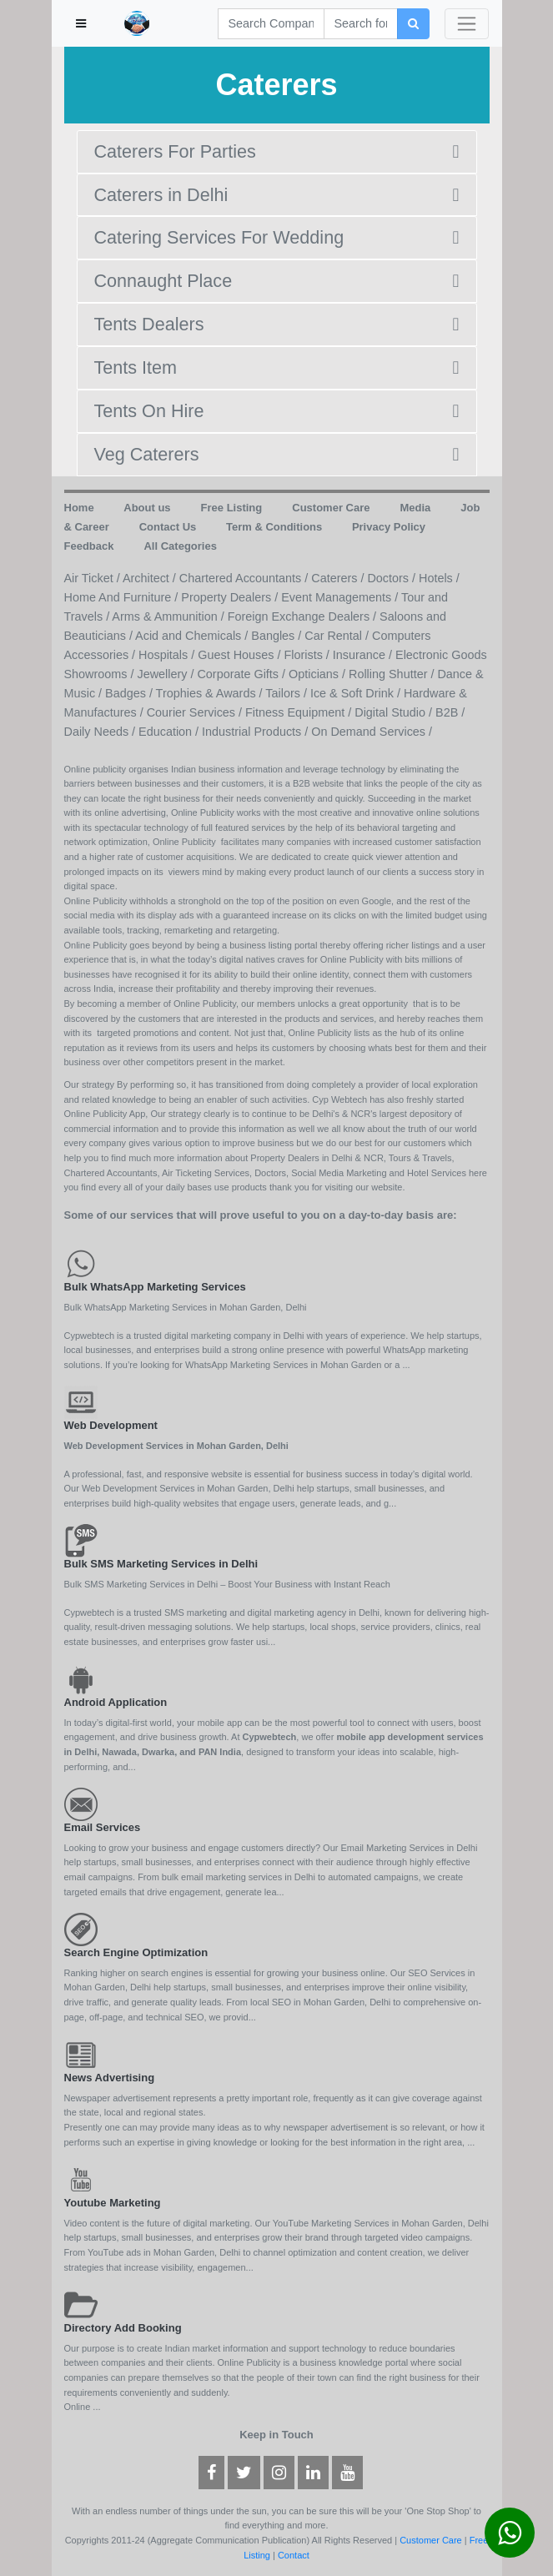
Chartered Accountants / (245, 578)
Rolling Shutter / (393, 674)
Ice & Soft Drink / (357, 693)
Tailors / (287, 693)
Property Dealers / (231, 597)
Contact (293, 2555)
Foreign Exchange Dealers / (304, 616)
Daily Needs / (101, 731)
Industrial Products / (256, 731)
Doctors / (393, 578)
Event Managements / (341, 597)
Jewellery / (167, 674)
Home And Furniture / (123, 597)
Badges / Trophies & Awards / (185, 693)
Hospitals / (168, 655)
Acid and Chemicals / (193, 635)
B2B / (450, 712)
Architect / (151, 578)
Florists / (308, 655)
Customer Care (431, 2540)
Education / (170, 731)
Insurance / (364, 655)
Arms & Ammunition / (169, 616)
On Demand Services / (371, 731)
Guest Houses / (241, 655)
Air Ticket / (93, 578)
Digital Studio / (394, 712)
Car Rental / (338, 635)
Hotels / (439, 578)
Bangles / (277, 635)
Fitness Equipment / (299, 712)
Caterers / (339, 578)
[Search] (271, 23)
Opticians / (319, 674)
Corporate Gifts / (243, 674)
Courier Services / (196, 712)
